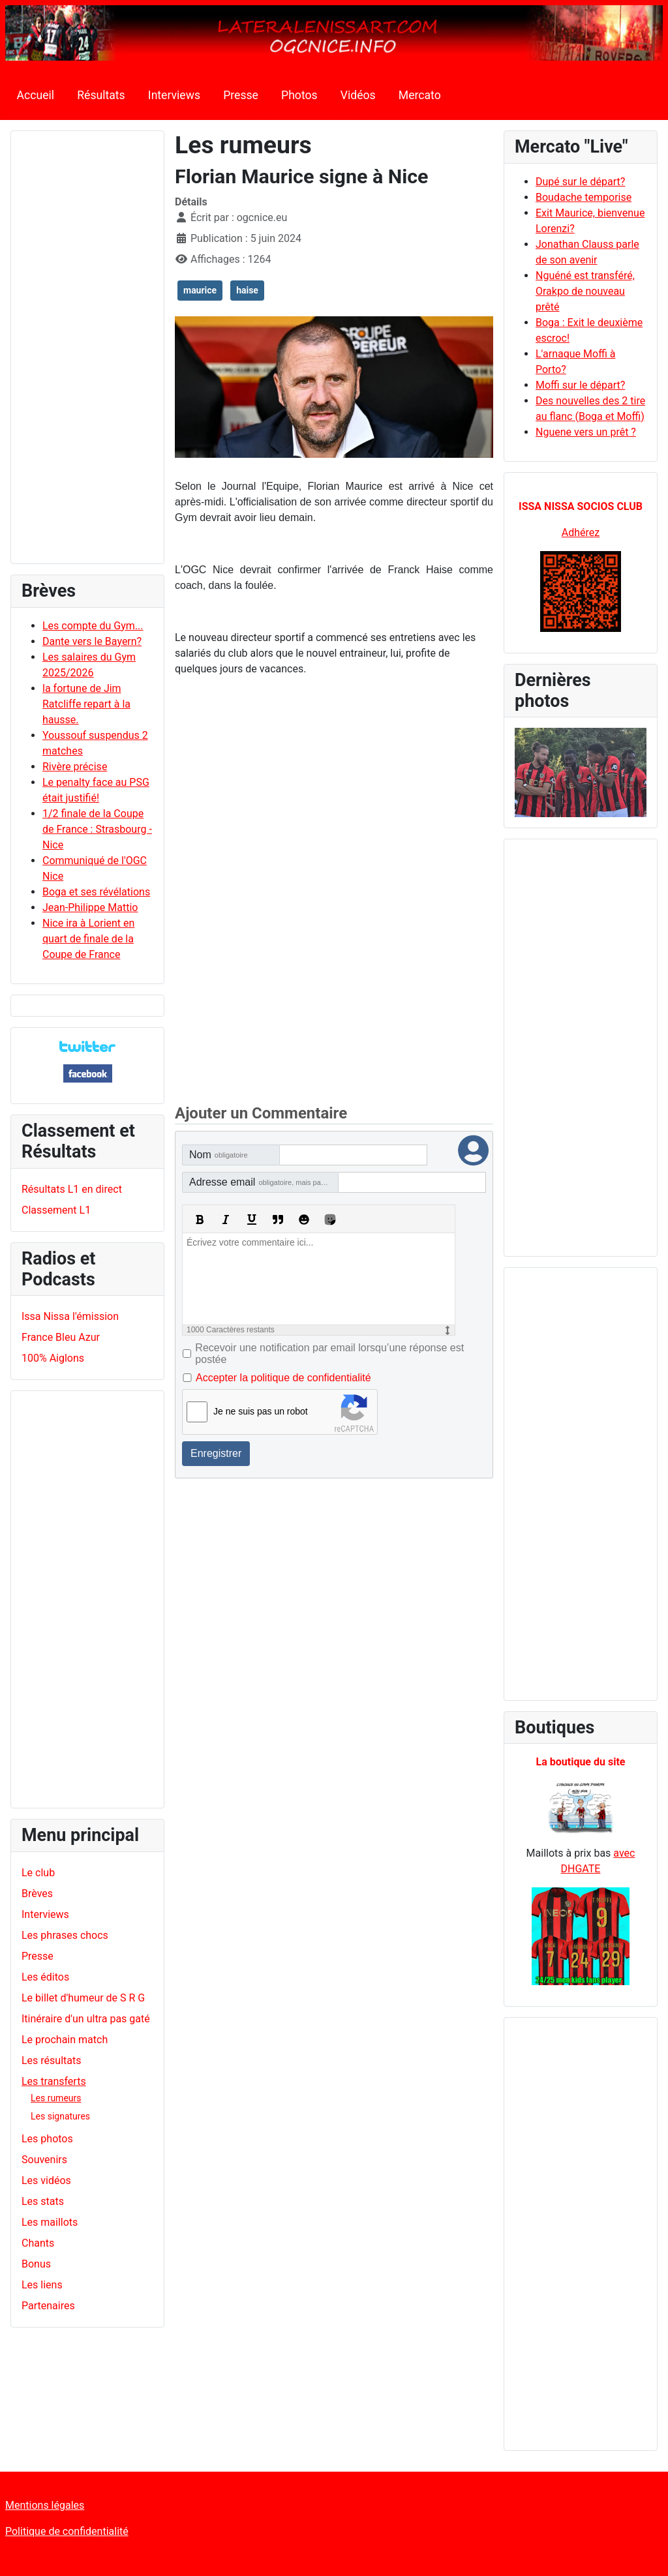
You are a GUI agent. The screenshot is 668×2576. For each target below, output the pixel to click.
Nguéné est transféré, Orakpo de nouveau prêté (585, 291)
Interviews (174, 95)
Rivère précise (74, 766)
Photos (299, 95)
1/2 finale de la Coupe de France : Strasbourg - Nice (97, 829)
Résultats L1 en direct (72, 1189)
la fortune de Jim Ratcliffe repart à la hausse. (86, 704)
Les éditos (45, 1977)
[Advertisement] (87, 352)
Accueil (35, 95)
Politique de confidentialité (67, 2531)
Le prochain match (65, 2039)
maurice (200, 290)
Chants (38, 2243)
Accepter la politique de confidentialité (283, 1377)
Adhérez (581, 532)
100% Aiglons (53, 1358)
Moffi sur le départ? (580, 385)
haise (247, 290)
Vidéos (358, 95)
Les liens (42, 2285)
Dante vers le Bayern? (92, 641)
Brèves (37, 1893)
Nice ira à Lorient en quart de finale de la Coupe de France (88, 939)
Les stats (43, 2201)
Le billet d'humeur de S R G (83, 1998)
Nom (218, 1154)
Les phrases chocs (65, 1935)
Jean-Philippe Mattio (90, 907)
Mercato (420, 95)
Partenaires (48, 2305)
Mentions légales (44, 2505)
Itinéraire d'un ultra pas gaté (86, 2019)
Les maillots (50, 2222)
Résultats (101, 95)
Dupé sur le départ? (580, 181)
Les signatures (60, 2116)
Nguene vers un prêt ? (586, 432)
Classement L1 (56, 1210)
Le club (38, 1872)
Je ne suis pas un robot (260, 1411)
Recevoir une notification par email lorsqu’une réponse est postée (329, 1353)
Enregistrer (215, 1453)
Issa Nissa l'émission (70, 1316)
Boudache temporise (583, 197)
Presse (240, 95)
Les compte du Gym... (93, 626)
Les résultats (51, 2060)
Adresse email (264, 1182)
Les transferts (54, 2081)
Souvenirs (44, 2159)
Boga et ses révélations (96, 892)
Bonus (36, 2264)
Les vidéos (46, 2180)
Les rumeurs (56, 2098)
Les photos (47, 2139)
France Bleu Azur (61, 1337)
